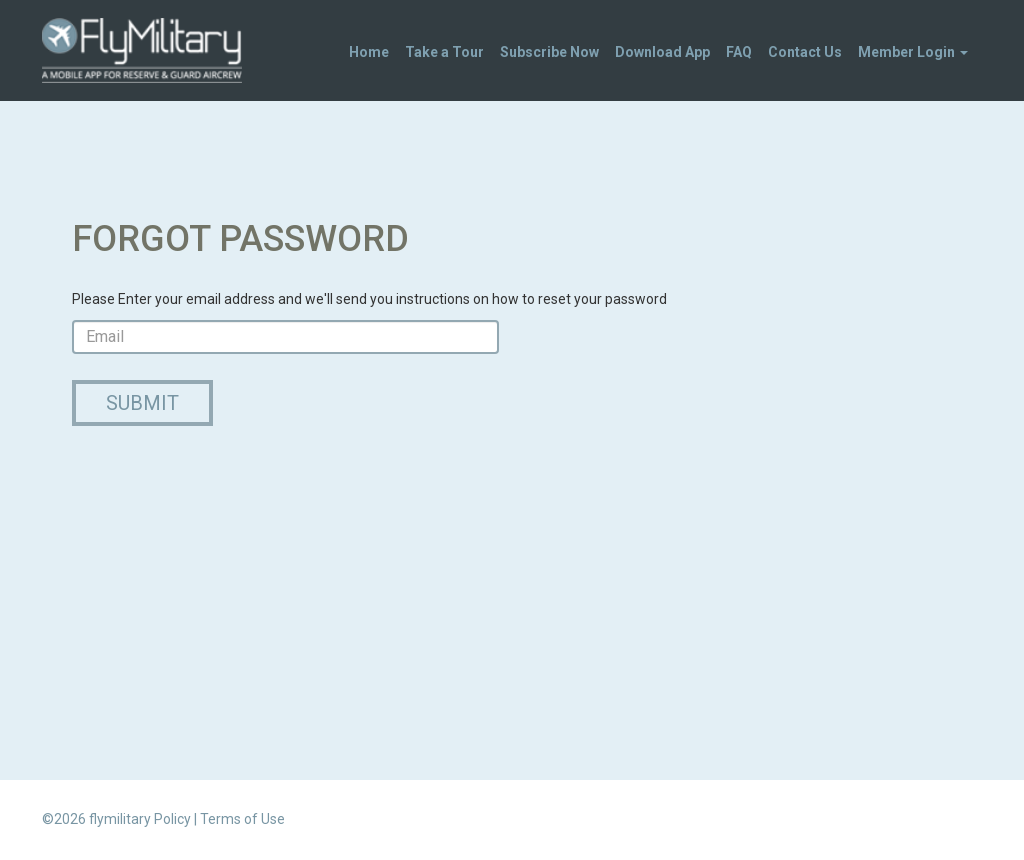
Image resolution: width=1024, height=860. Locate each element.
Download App (662, 52)
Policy (172, 819)
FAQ (739, 52)
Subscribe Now (549, 52)
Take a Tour (444, 52)
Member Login (913, 52)
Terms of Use (242, 819)
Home (369, 52)
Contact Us (805, 52)
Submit (142, 403)
